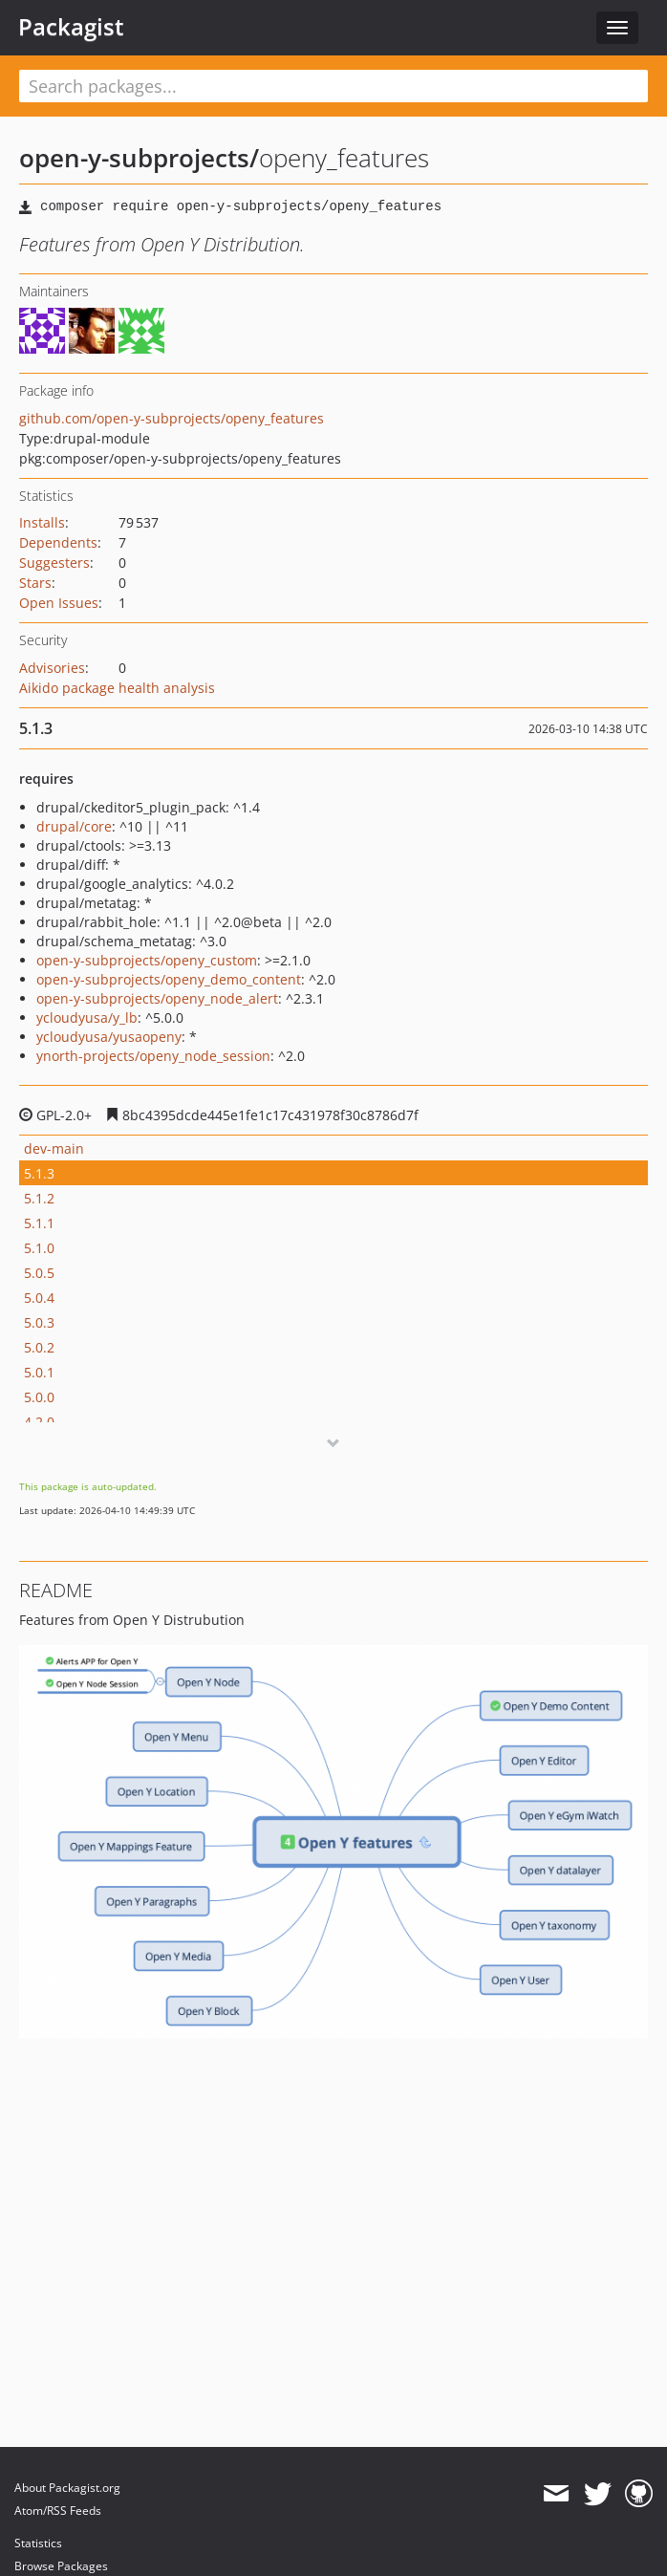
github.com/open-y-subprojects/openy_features (171, 418)
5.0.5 (39, 1273)
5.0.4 (39, 1297)
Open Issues (58, 603)
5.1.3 (39, 1173)
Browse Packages (61, 2566)
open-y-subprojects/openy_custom (146, 960)
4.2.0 (39, 1422)
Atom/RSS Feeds (57, 2510)
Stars (35, 583)
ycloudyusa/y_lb (87, 1017)
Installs (42, 522)
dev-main (54, 1148)
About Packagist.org (67, 2487)
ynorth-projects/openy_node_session (153, 1056)
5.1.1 (39, 1223)
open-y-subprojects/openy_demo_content (168, 979)
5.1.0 (39, 1248)
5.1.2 (39, 1198)
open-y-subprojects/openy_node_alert (157, 998)
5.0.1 (39, 1372)
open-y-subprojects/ (139, 158)
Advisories (52, 668)
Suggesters (54, 562)
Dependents (58, 542)
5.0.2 (39, 1347)
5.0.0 (39, 1397)
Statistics (38, 2543)
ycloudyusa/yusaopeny (109, 1037)
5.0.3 (39, 1322)
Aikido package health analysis (117, 688)
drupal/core (74, 826)
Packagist (71, 26)
